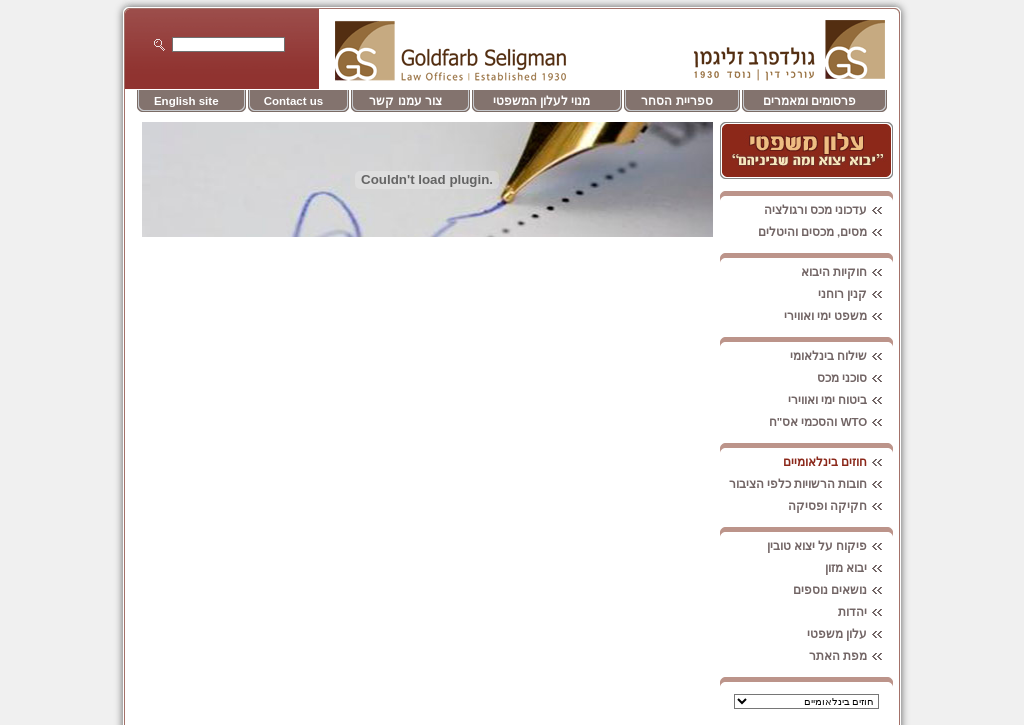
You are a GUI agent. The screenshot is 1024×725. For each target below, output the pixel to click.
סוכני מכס (855, 378)
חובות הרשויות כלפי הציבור (811, 484)
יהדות (865, 612)
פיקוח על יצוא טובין (830, 546)
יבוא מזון (859, 568)
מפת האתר (851, 656)
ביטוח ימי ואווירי (840, 400)
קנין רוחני (855, 294)
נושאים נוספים (843, 590)
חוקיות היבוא (847, 272)
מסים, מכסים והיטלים (826, 232)
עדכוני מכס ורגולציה (828, 210)
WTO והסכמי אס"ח (831, 422)
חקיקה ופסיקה (840, 506)
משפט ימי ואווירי (838, 316)
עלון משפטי (850, 634)
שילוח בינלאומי (841, 356)
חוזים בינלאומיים (838, 462)
